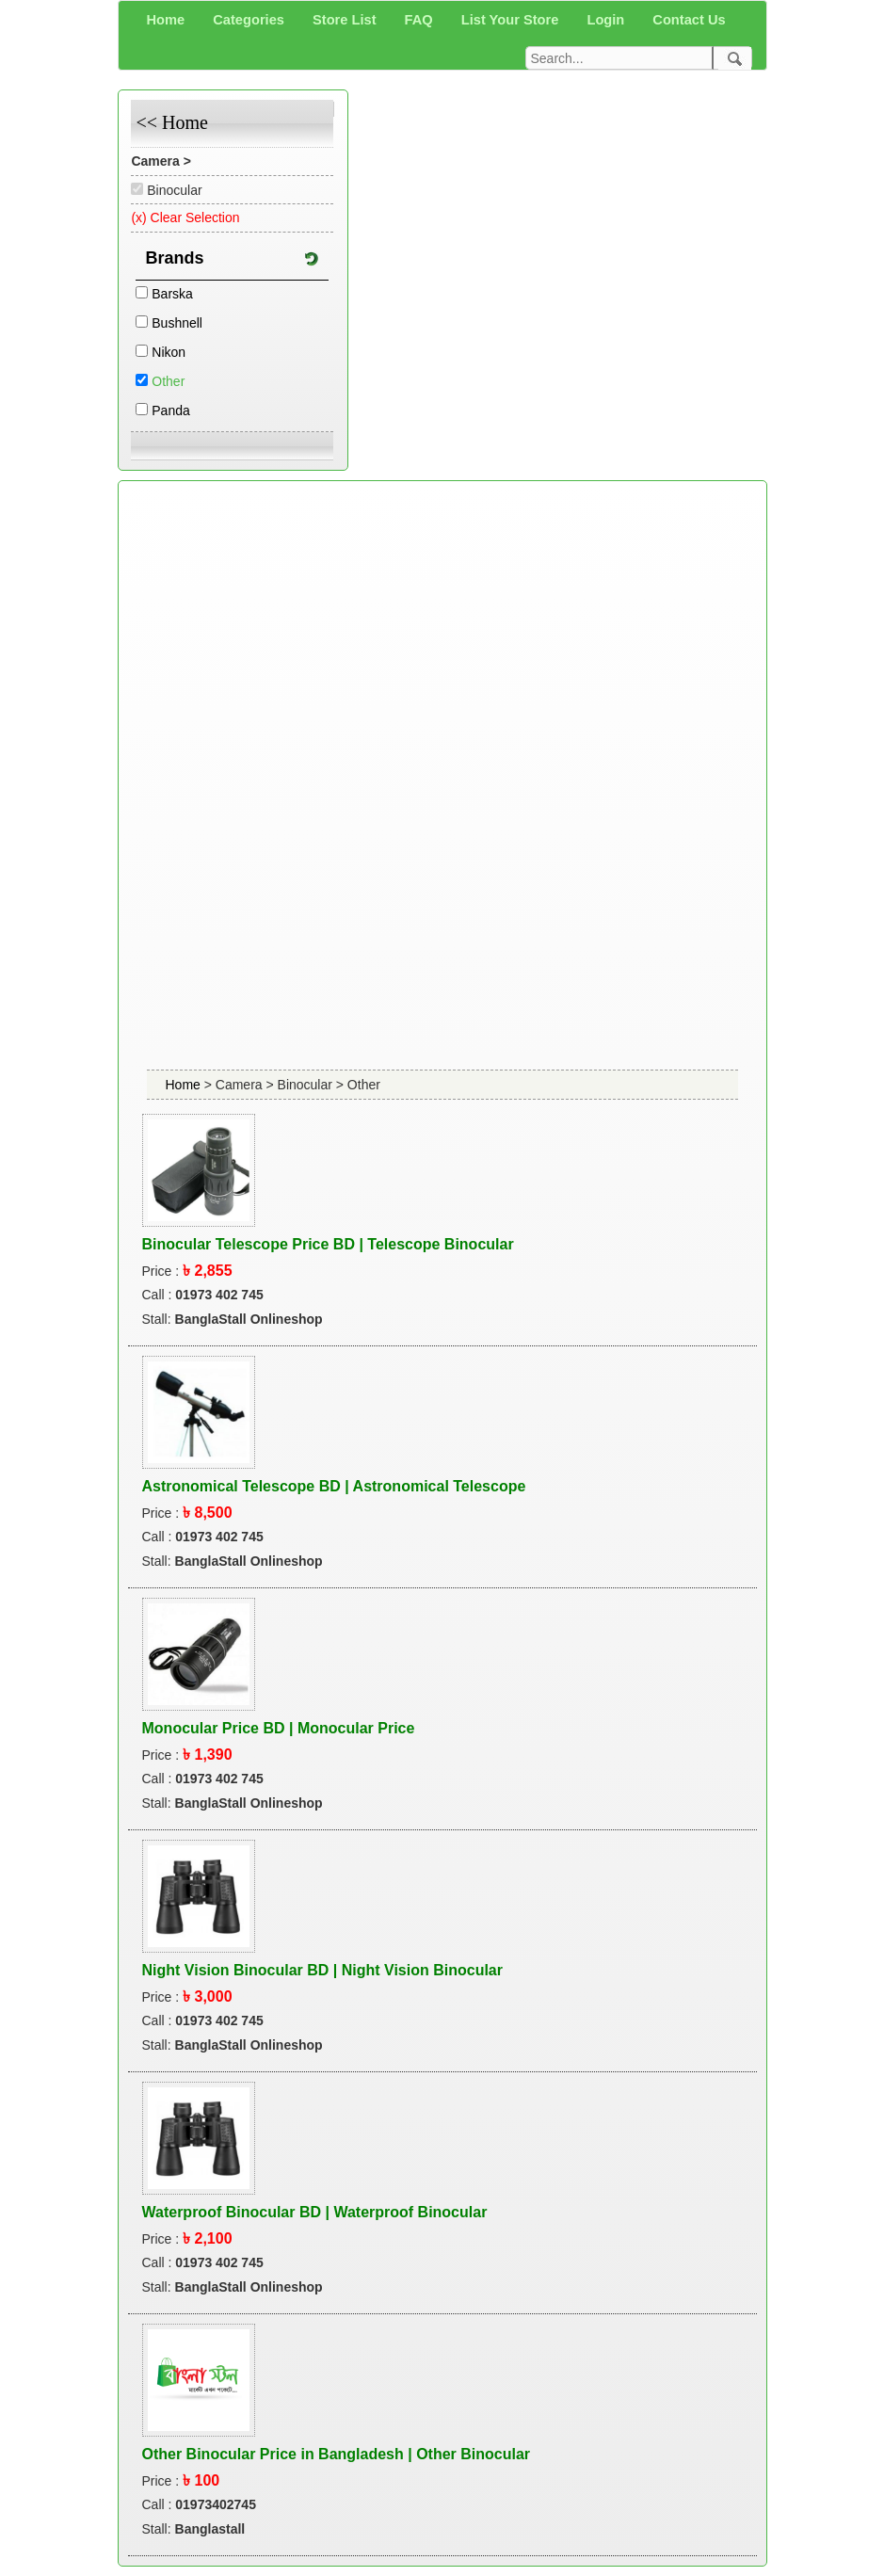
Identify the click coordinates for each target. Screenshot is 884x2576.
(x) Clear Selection (185, 217)
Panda (170, 410)
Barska (172, 293)
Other (168, 381)
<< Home (171, 122)
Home (185, 1084)
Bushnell (177, 322)
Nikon (168, 352)
